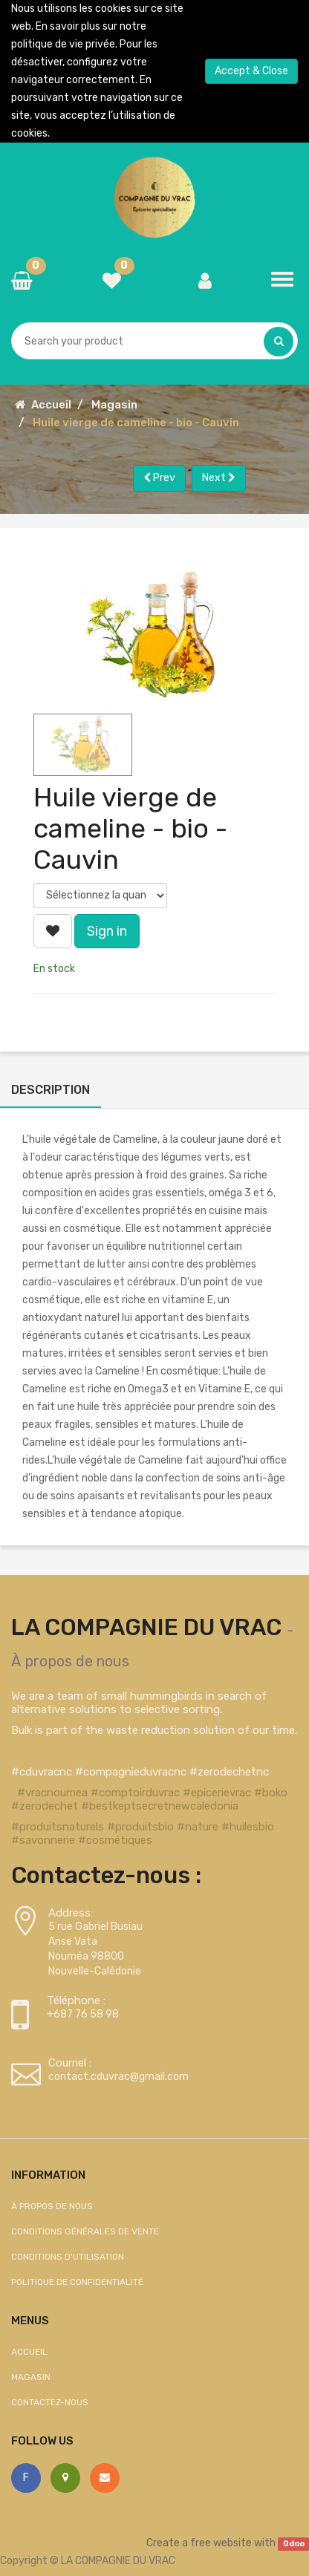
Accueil (51, 404)
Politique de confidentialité (77, 2282)
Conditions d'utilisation (67, 2256)
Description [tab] (50, 1090)
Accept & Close (251, 71)
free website (221, 2543)
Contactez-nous (49, 2402)
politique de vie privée (63, 44)
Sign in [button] (107, 931)
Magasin (114, 404)
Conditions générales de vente (85, 2231)
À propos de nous (70, 1661)
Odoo (294, 2544)
